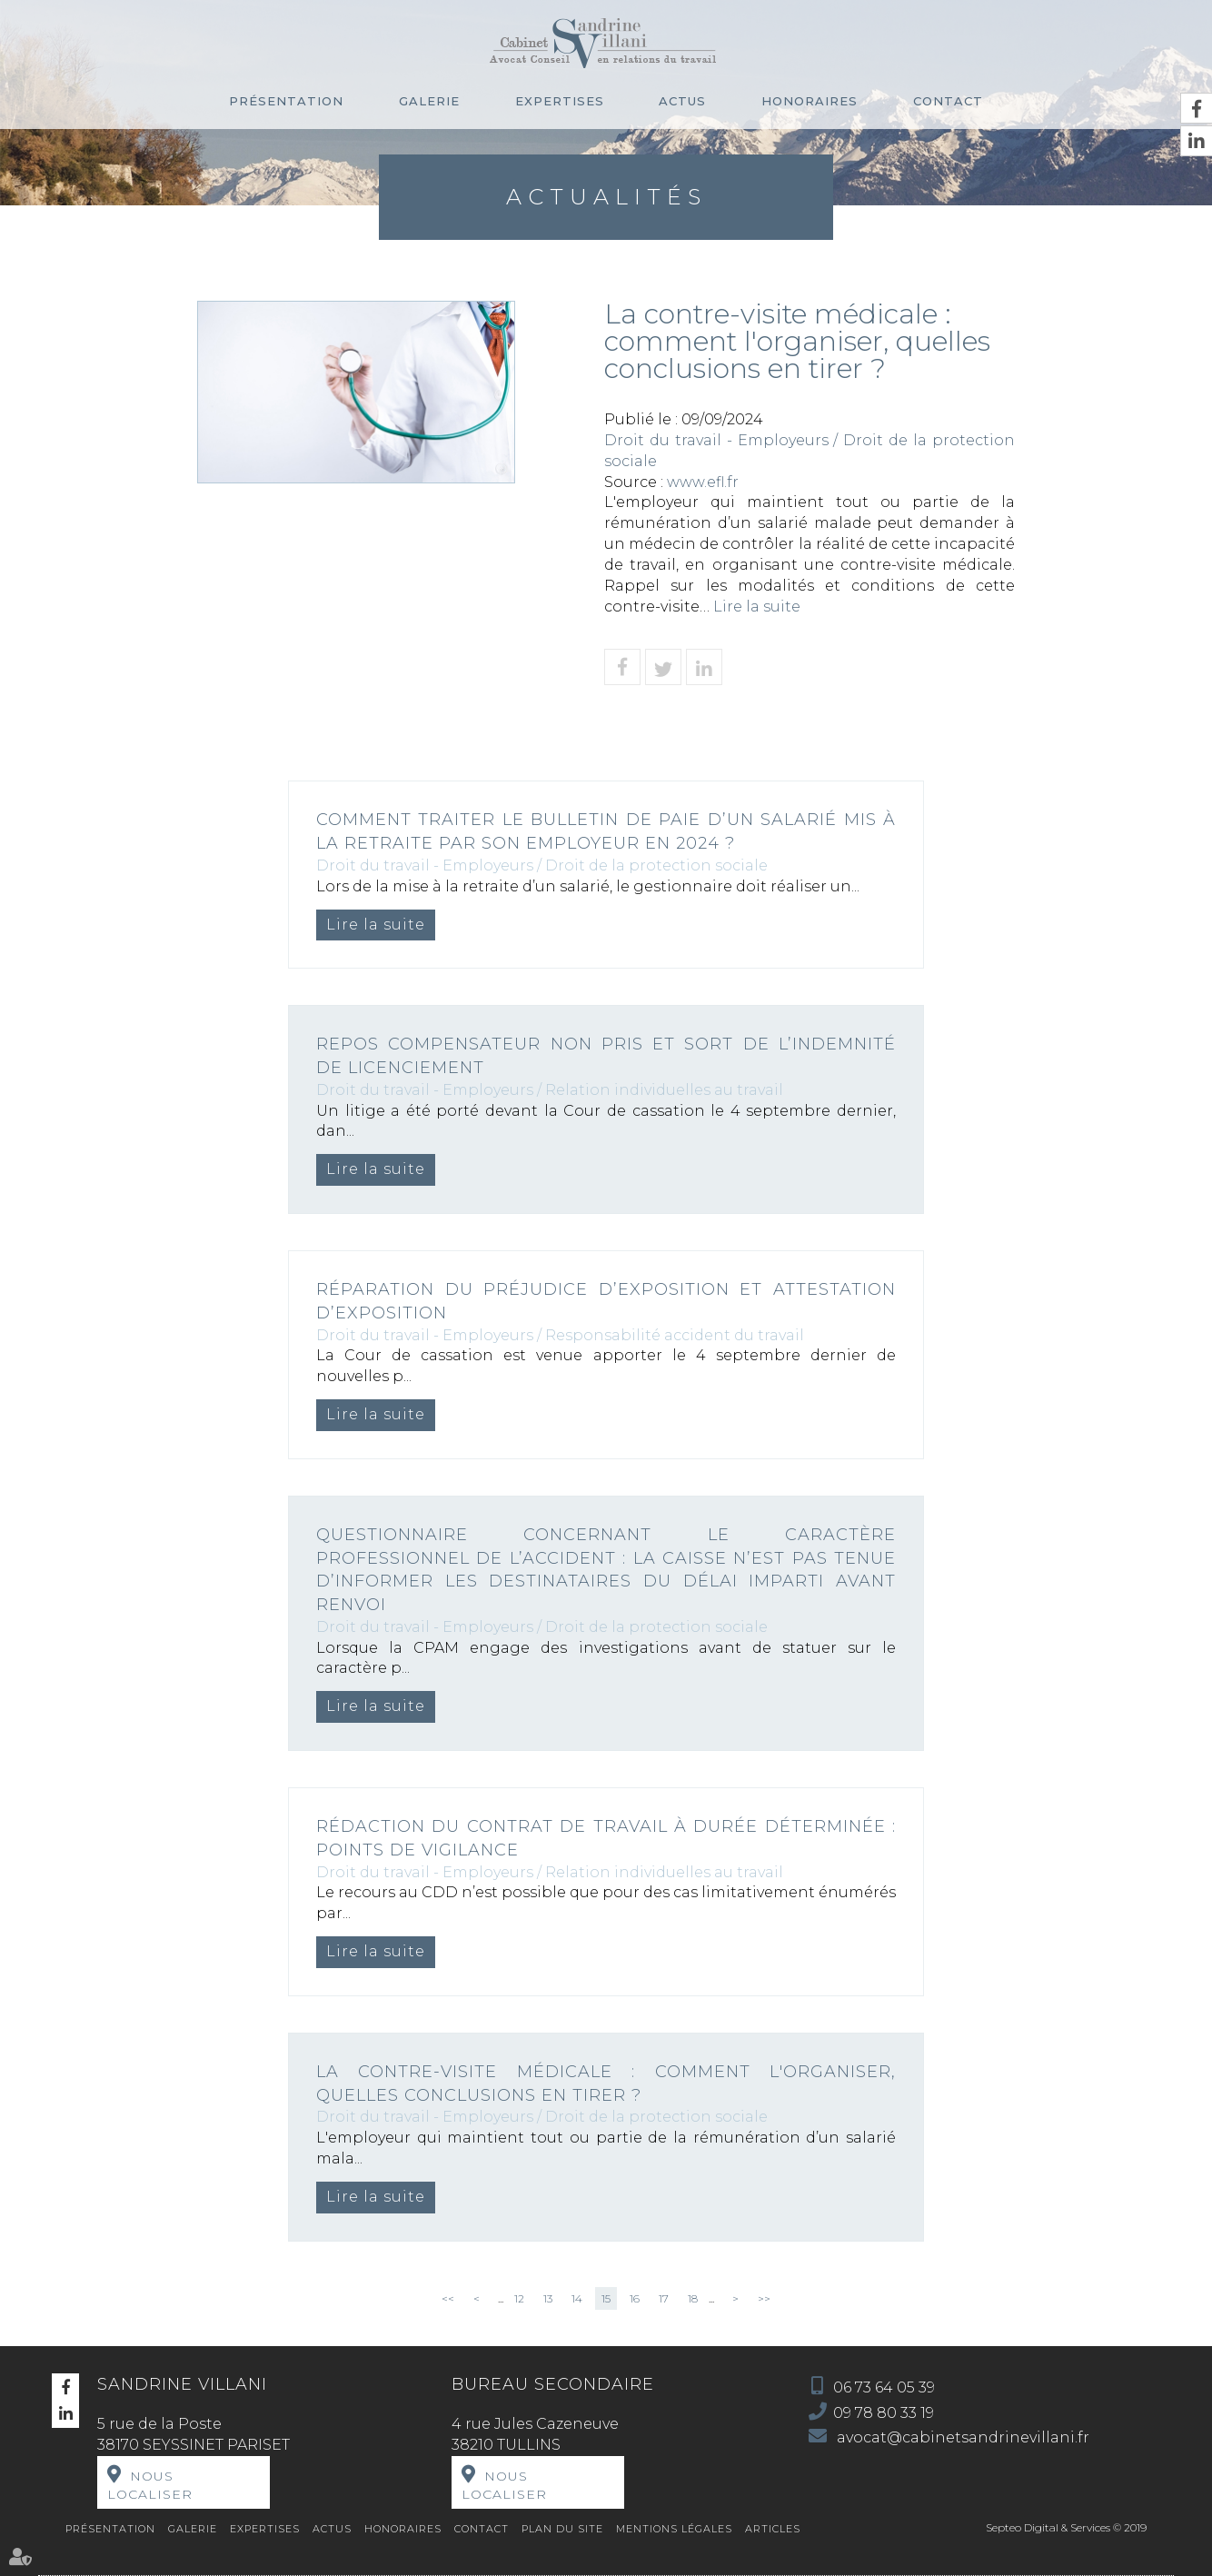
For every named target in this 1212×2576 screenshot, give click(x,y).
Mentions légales (674, 2528)
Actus (682, 101)
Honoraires (809, 101)
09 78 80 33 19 (883, 2413)
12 (519, 2298)
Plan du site (562, 2528)
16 (635, 2298)
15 (606, 2298)
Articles (772, 2528)
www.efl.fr (703, 482)
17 (664, 2298)
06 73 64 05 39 (884, 2387)
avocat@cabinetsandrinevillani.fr (961, 2437)
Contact (948, 101)
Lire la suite (756, 606)
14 (576, 2298)
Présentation (286, 101)
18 (693, 2298)
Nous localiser (150, 2485)
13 (547, 2298)
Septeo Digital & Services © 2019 (1066, 2527)
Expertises (559, 101)
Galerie (429, 101)
